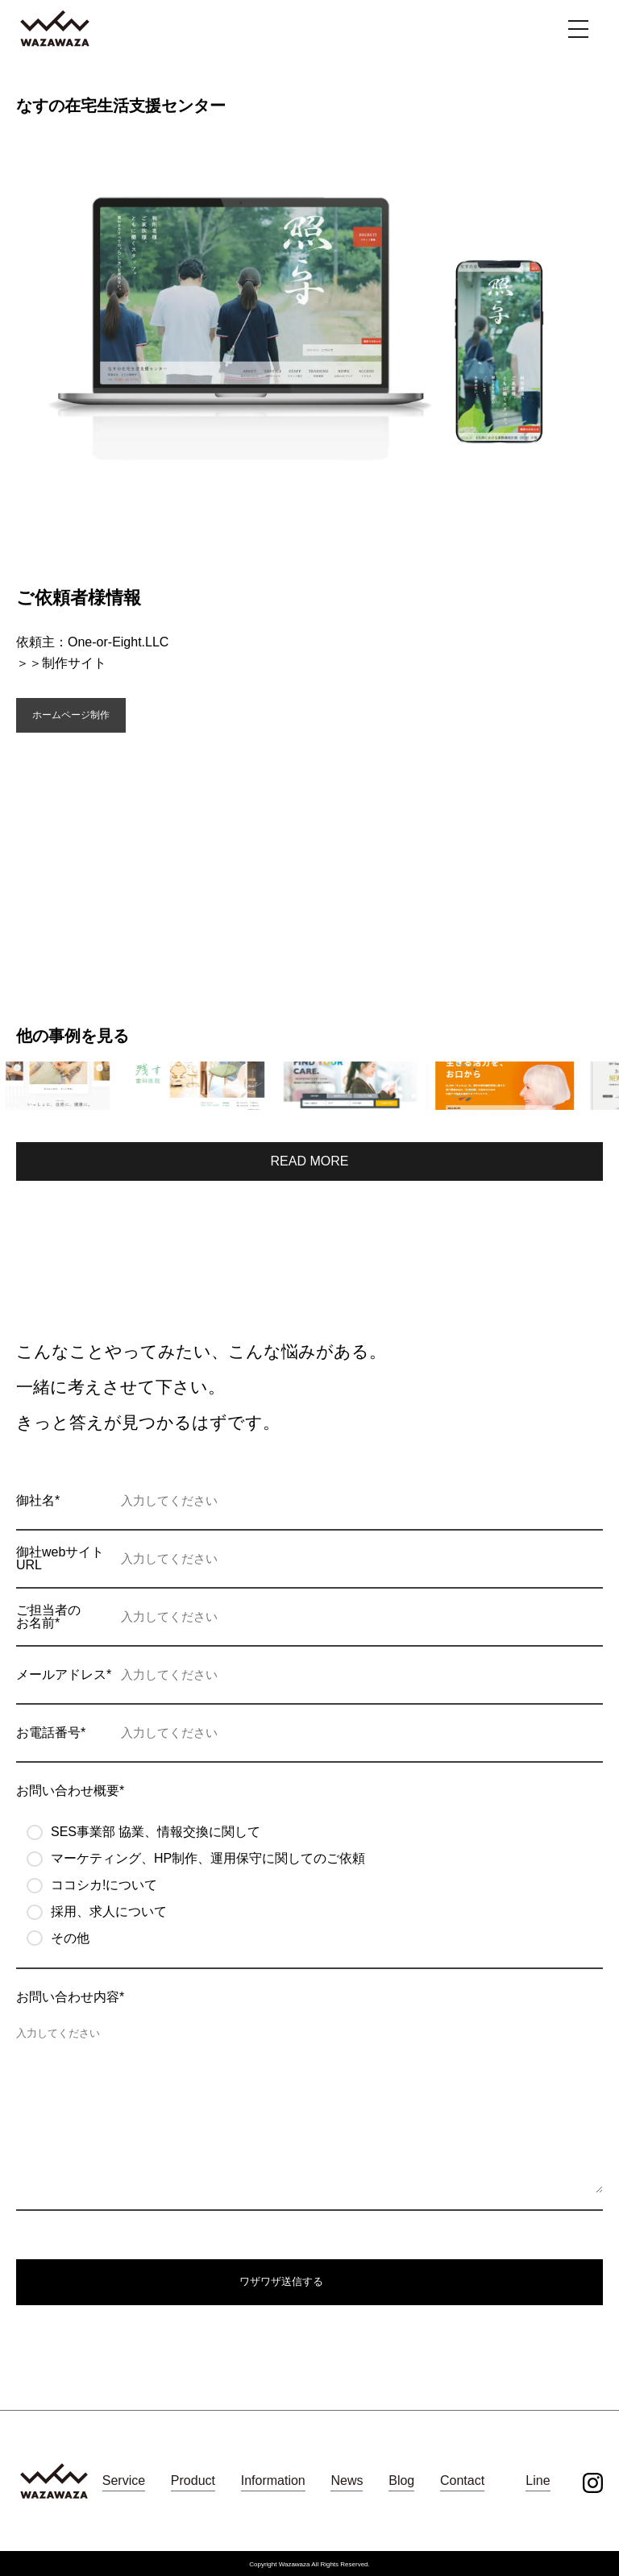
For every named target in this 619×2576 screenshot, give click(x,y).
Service (123, 2480)
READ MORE (310, 1161)
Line (538, 2480)
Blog (401, 2480)
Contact (462, 2480)
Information (273, 2480)
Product (193, 2480)
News (346, 2480)
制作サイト (74, 663)
